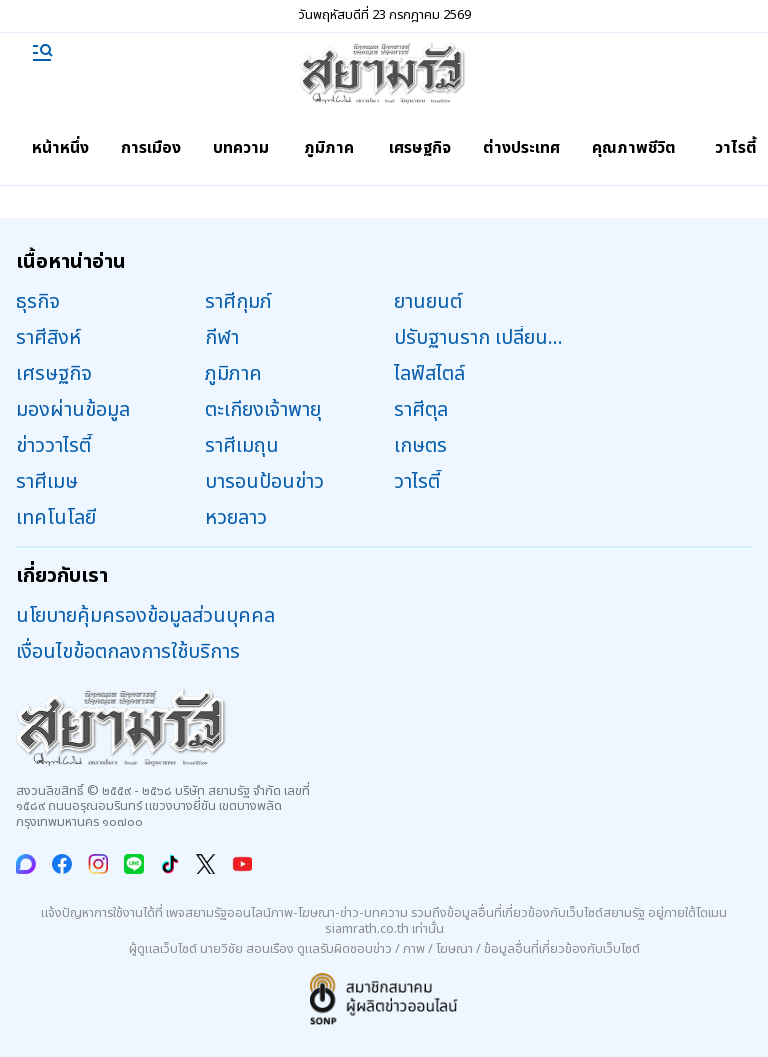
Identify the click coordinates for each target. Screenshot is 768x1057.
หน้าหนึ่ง (60, 148)
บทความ (241, 148)
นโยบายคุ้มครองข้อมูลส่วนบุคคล (145, 616)
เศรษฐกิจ (420, 148)
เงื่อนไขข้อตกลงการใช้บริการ (128, 652)
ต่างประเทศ (521, 148)
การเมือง (151, 148)
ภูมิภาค (329, 148)
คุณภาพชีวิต (634, 148)
